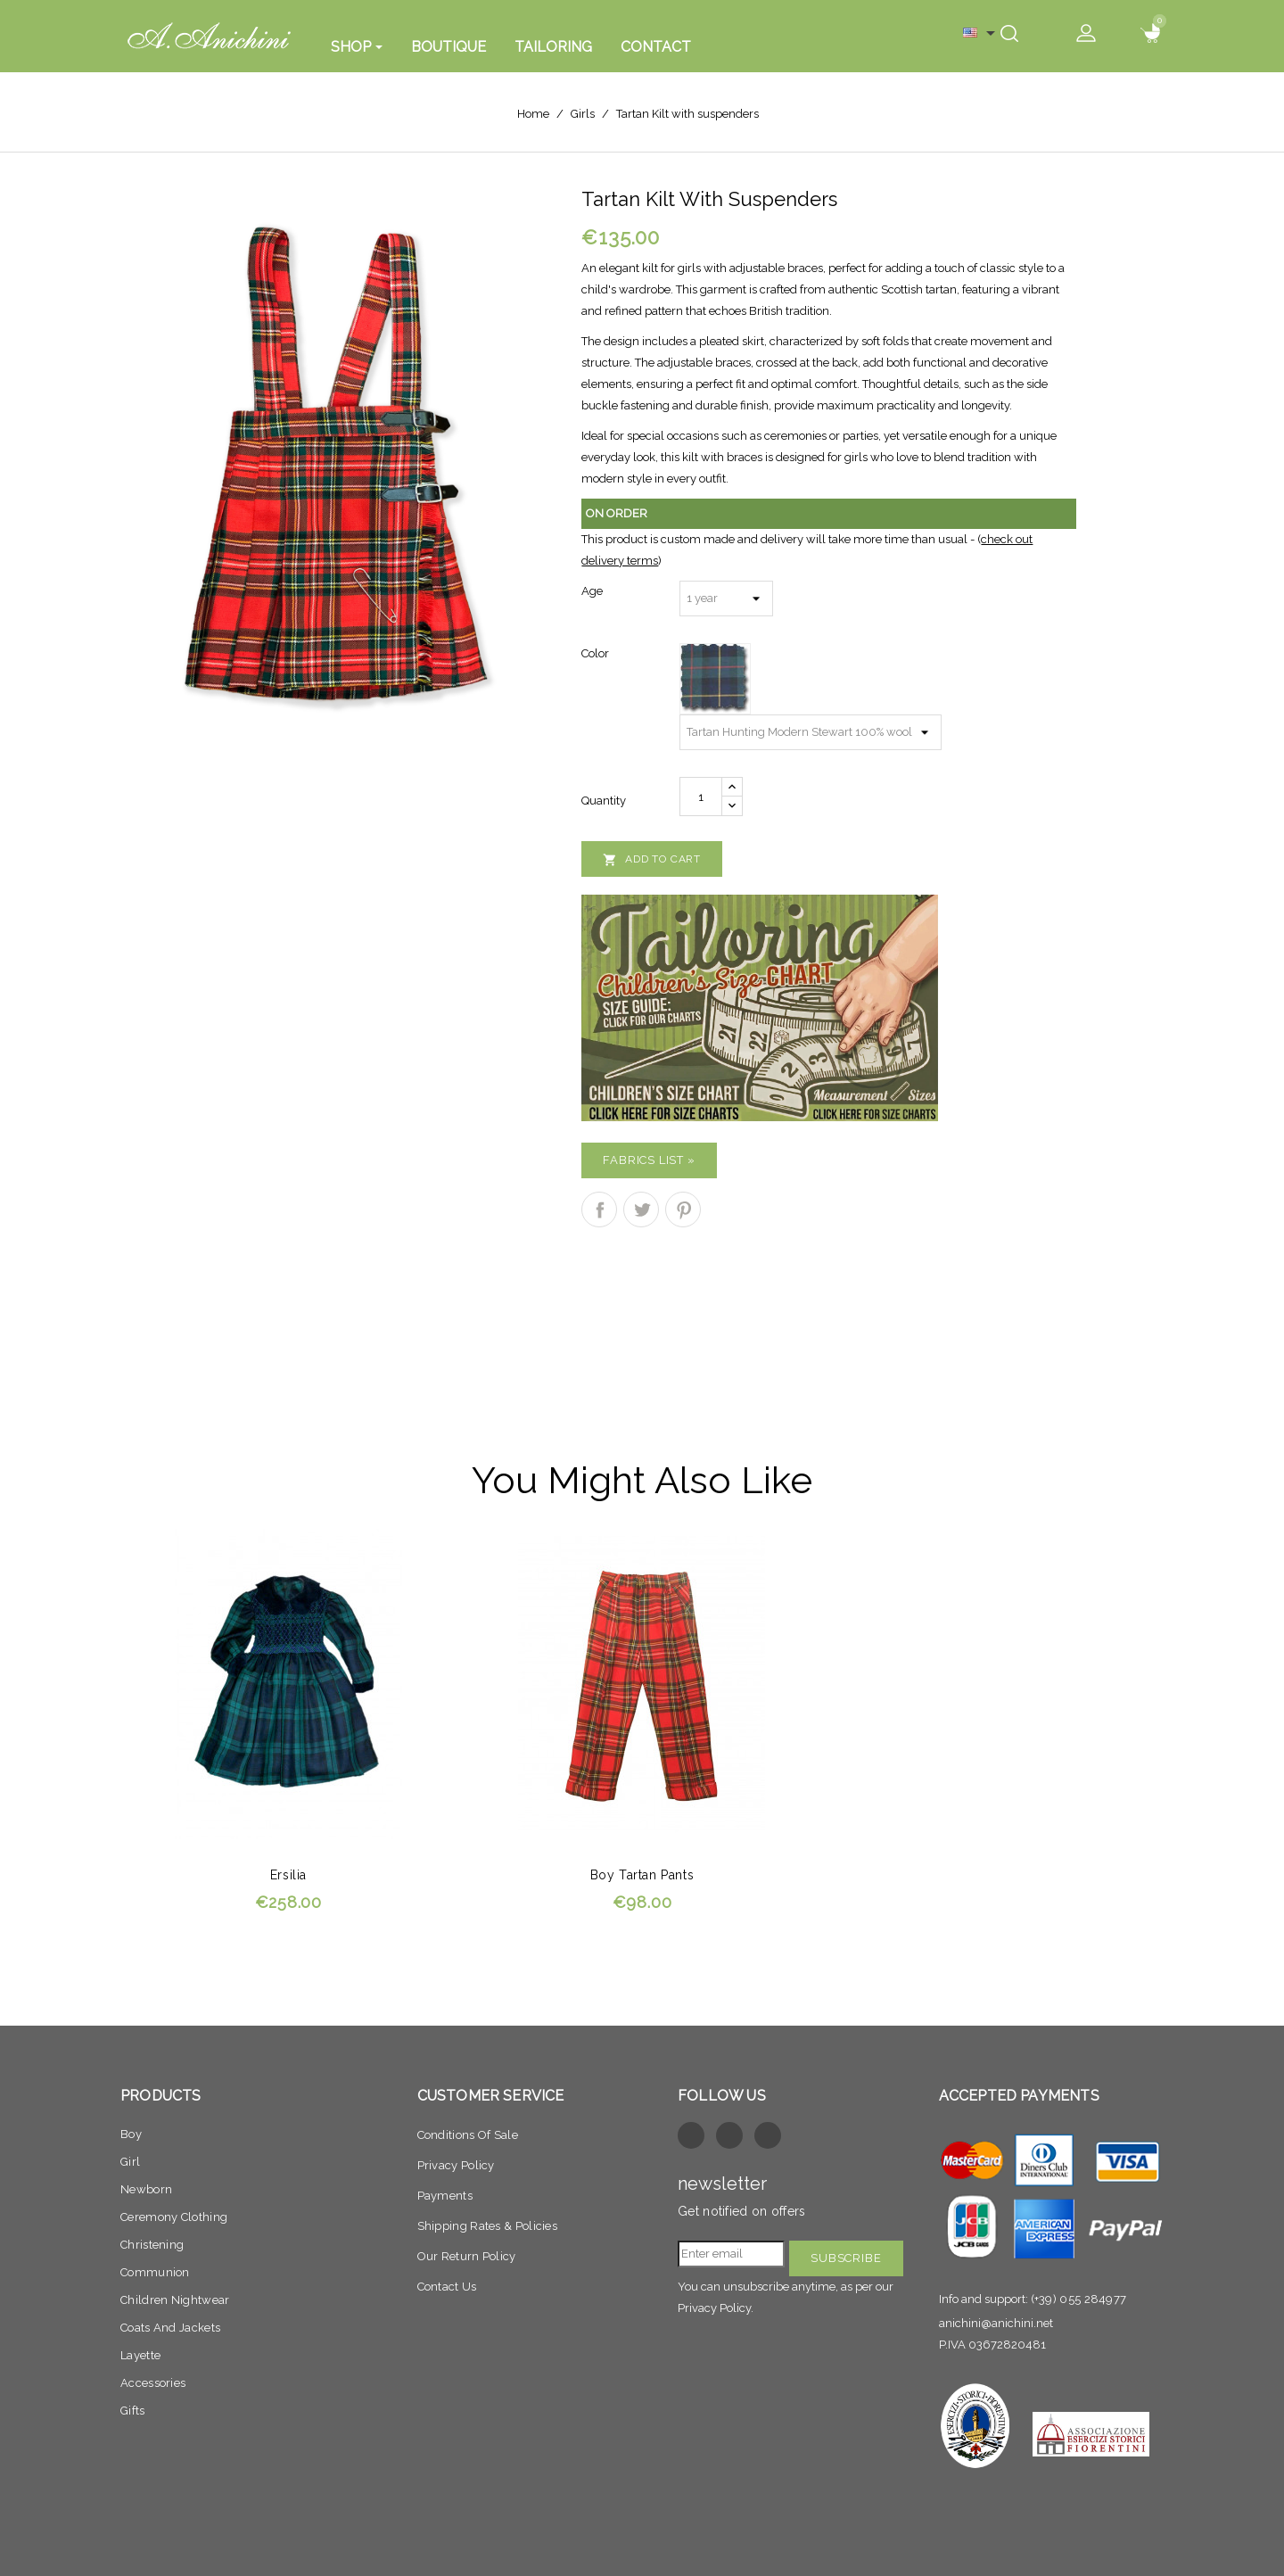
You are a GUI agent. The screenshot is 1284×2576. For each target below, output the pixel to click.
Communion (155, 2272)
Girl (130, 2161)
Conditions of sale (467, 2135)
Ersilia (288, 1875)
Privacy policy (456, 2165)
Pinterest (683, 1209)
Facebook (691, 2135)
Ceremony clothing (173, 2217)
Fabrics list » (649, 1160)
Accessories (152, 2383)
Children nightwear (174, 2300)
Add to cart (652, 860)
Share (599, 1209)
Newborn (146, 2189)
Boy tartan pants (642, 1875)
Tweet (641, 1209)
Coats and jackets (170, 2327)
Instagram (767, 2135)
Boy (131, 2134)
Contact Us (447, 2286)
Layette (140, 2355)
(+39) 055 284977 (1079, 2299)
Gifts (132, 2410)
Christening (152, 2244)
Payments (445, 2195)
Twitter (729, 2135)
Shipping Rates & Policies (487, 2226)
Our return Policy (466, 2256)
